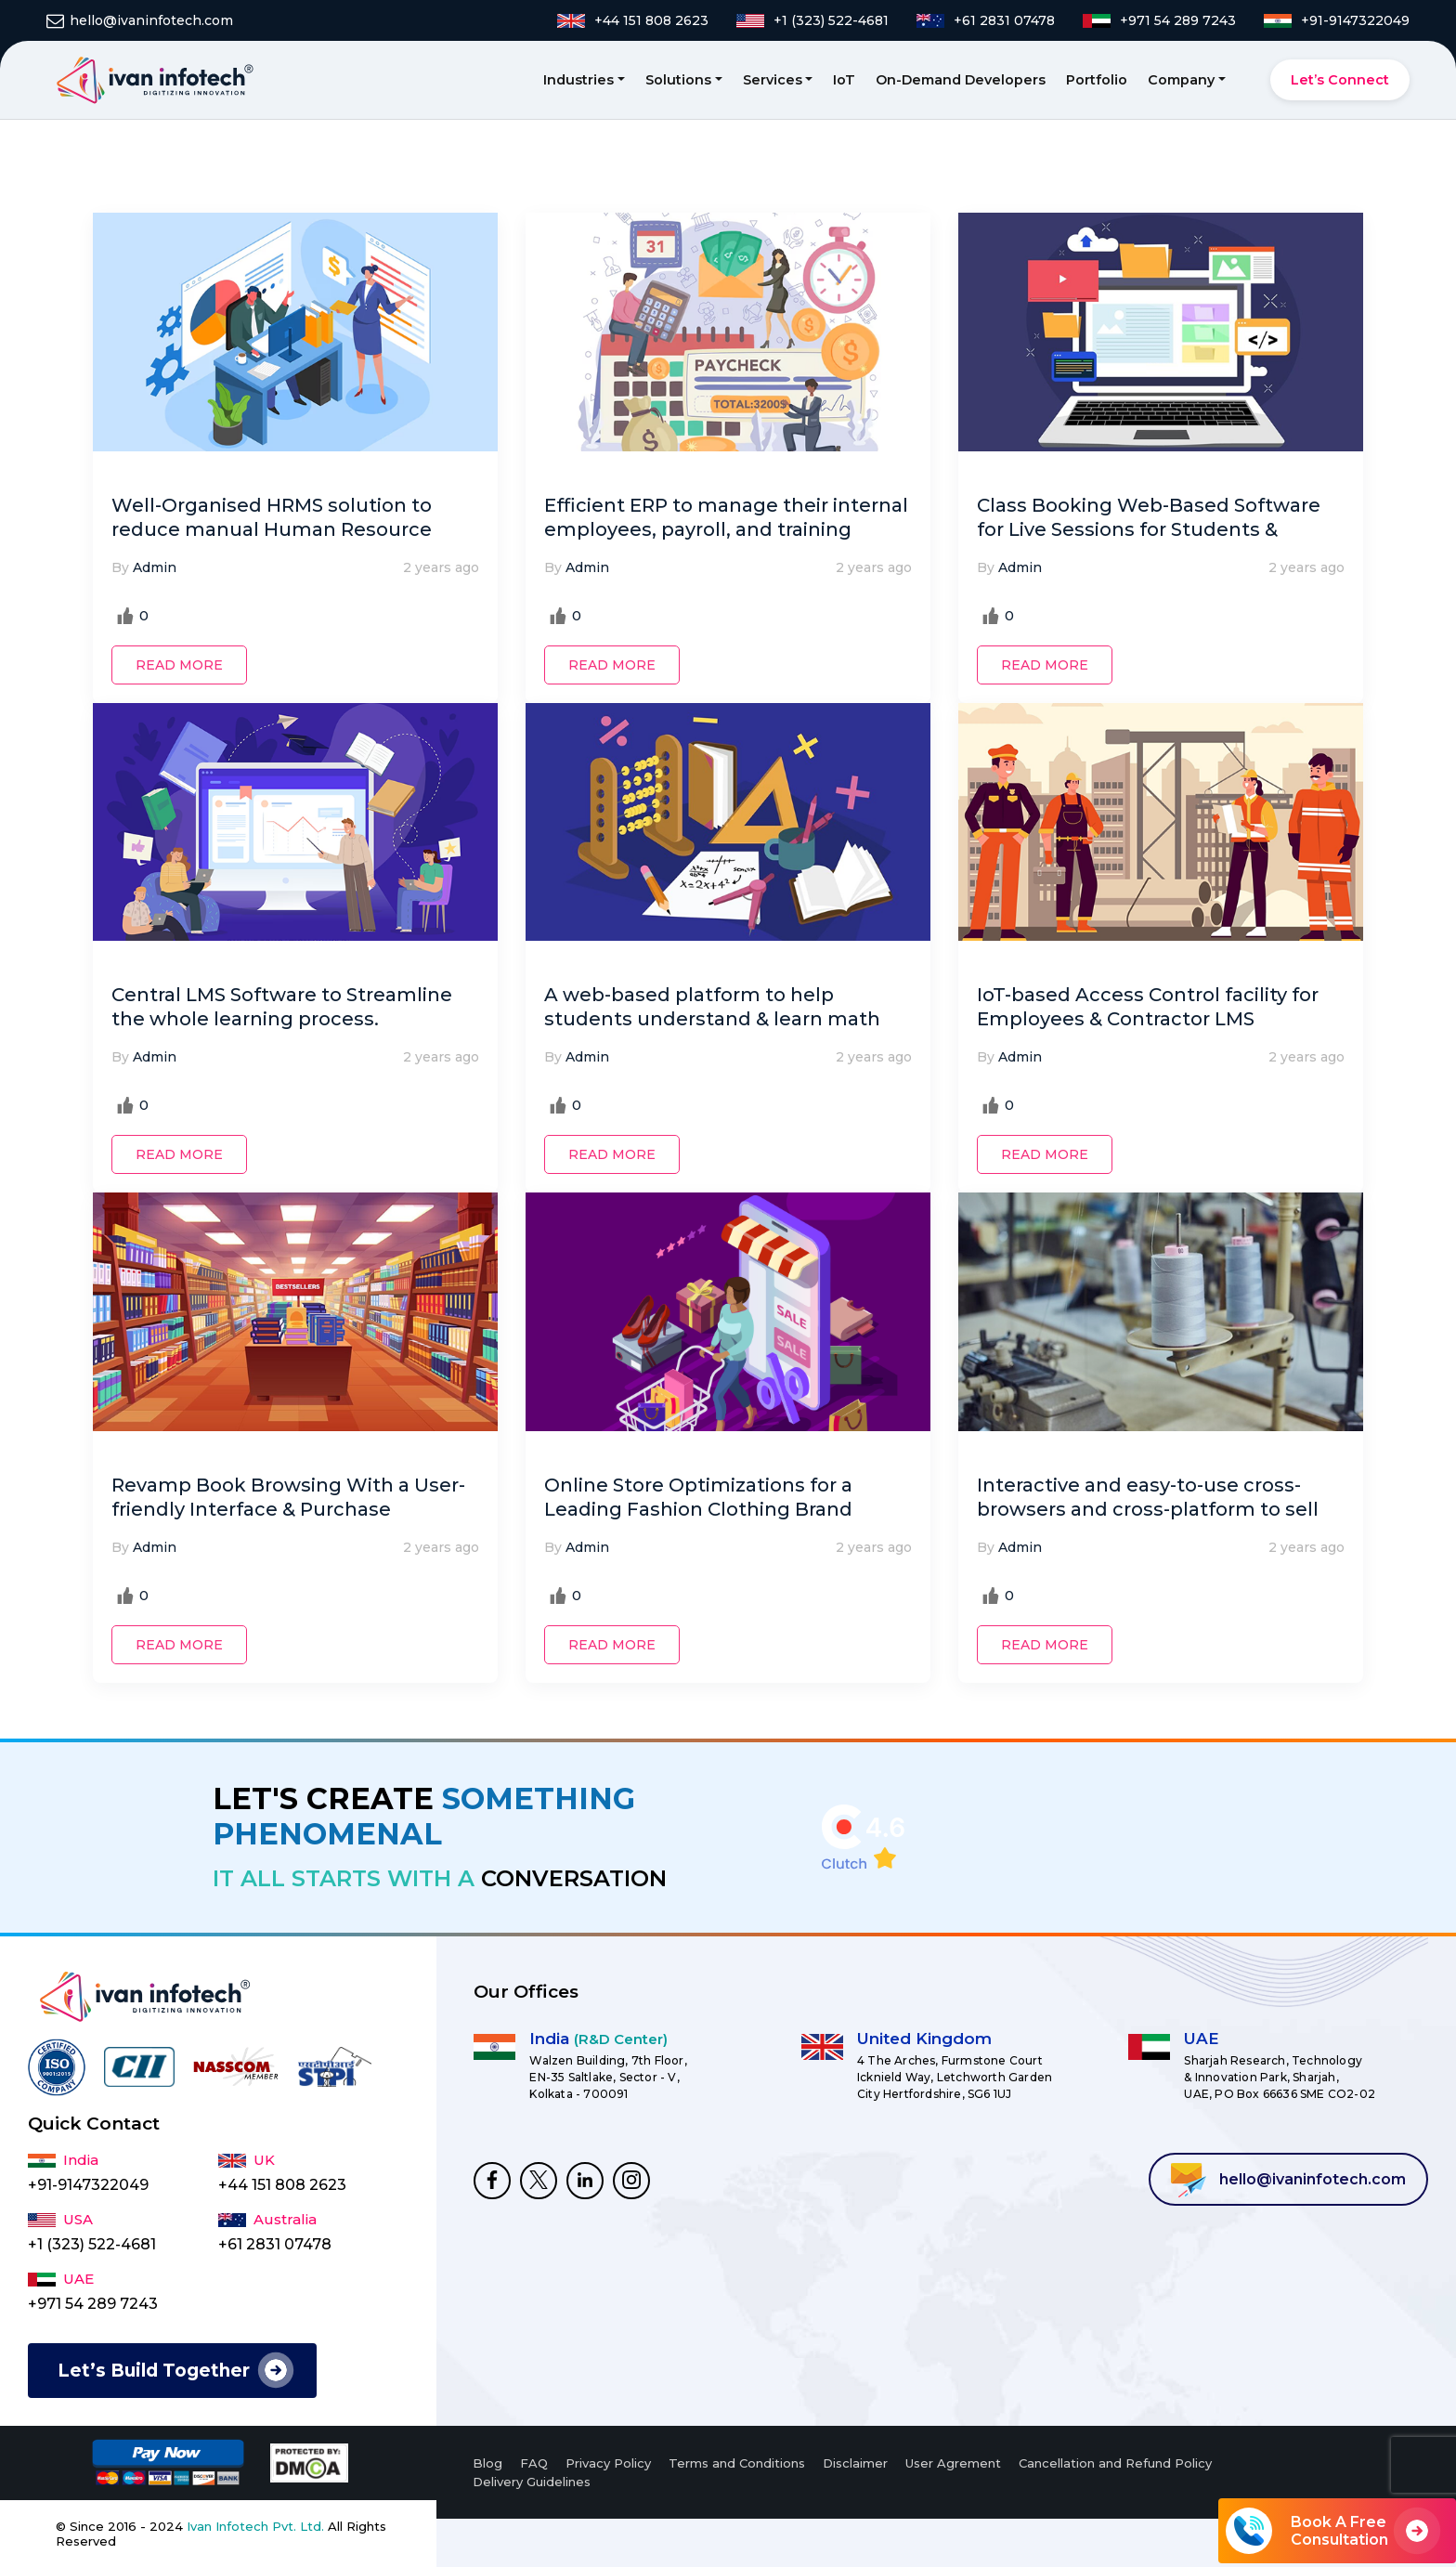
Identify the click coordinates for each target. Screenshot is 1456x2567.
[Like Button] (125, 616)
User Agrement (953, 2463)
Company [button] (1181, 80)
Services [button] (772, 80)
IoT (844, 80)
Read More (179, 665)
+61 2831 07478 (275, 2244)
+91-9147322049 (88, 2185)
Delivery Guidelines (532, 2481)
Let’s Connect (1340, 80)
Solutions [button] (678, 80)
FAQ (534, 2463)
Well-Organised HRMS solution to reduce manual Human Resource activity (271, 529)
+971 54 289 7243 (93, 2304)
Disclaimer (855, 2463)
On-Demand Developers (961, 80)
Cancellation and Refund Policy (1115, 2463)
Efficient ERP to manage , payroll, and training (726, 517)
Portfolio (1096, 80)
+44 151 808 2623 (282, 2185)
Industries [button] (578, 80)
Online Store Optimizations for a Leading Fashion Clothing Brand (698, 1497)
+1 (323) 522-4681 (92, 2244)
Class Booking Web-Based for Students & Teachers (1148, 529)
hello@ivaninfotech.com (1288, 2180)
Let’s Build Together (154, 2370)
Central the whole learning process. (281, 1007)
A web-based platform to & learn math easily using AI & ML (712, 1019)
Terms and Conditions (737, 2463)
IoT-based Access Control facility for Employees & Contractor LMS (1148, 1007)
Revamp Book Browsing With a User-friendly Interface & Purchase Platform (288, 1509)
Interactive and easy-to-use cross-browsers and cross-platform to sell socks (1148, 1509)
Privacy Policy (608, 2463)
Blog (487, 2463)
